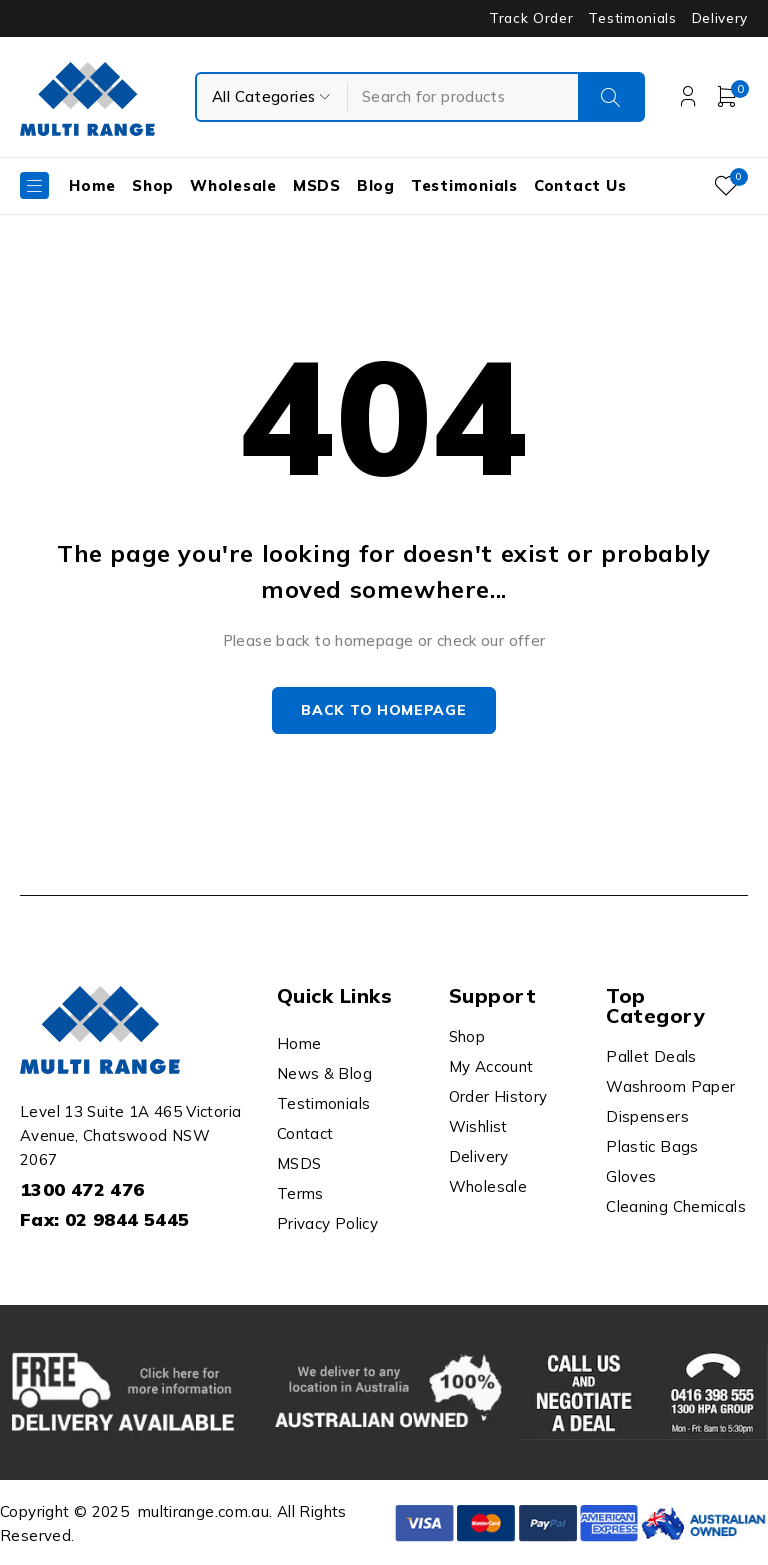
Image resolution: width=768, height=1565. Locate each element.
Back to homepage (383, 712)
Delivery (720, 18)
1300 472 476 (82, 1191)
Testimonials (632, 18)
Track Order (531, 18)
